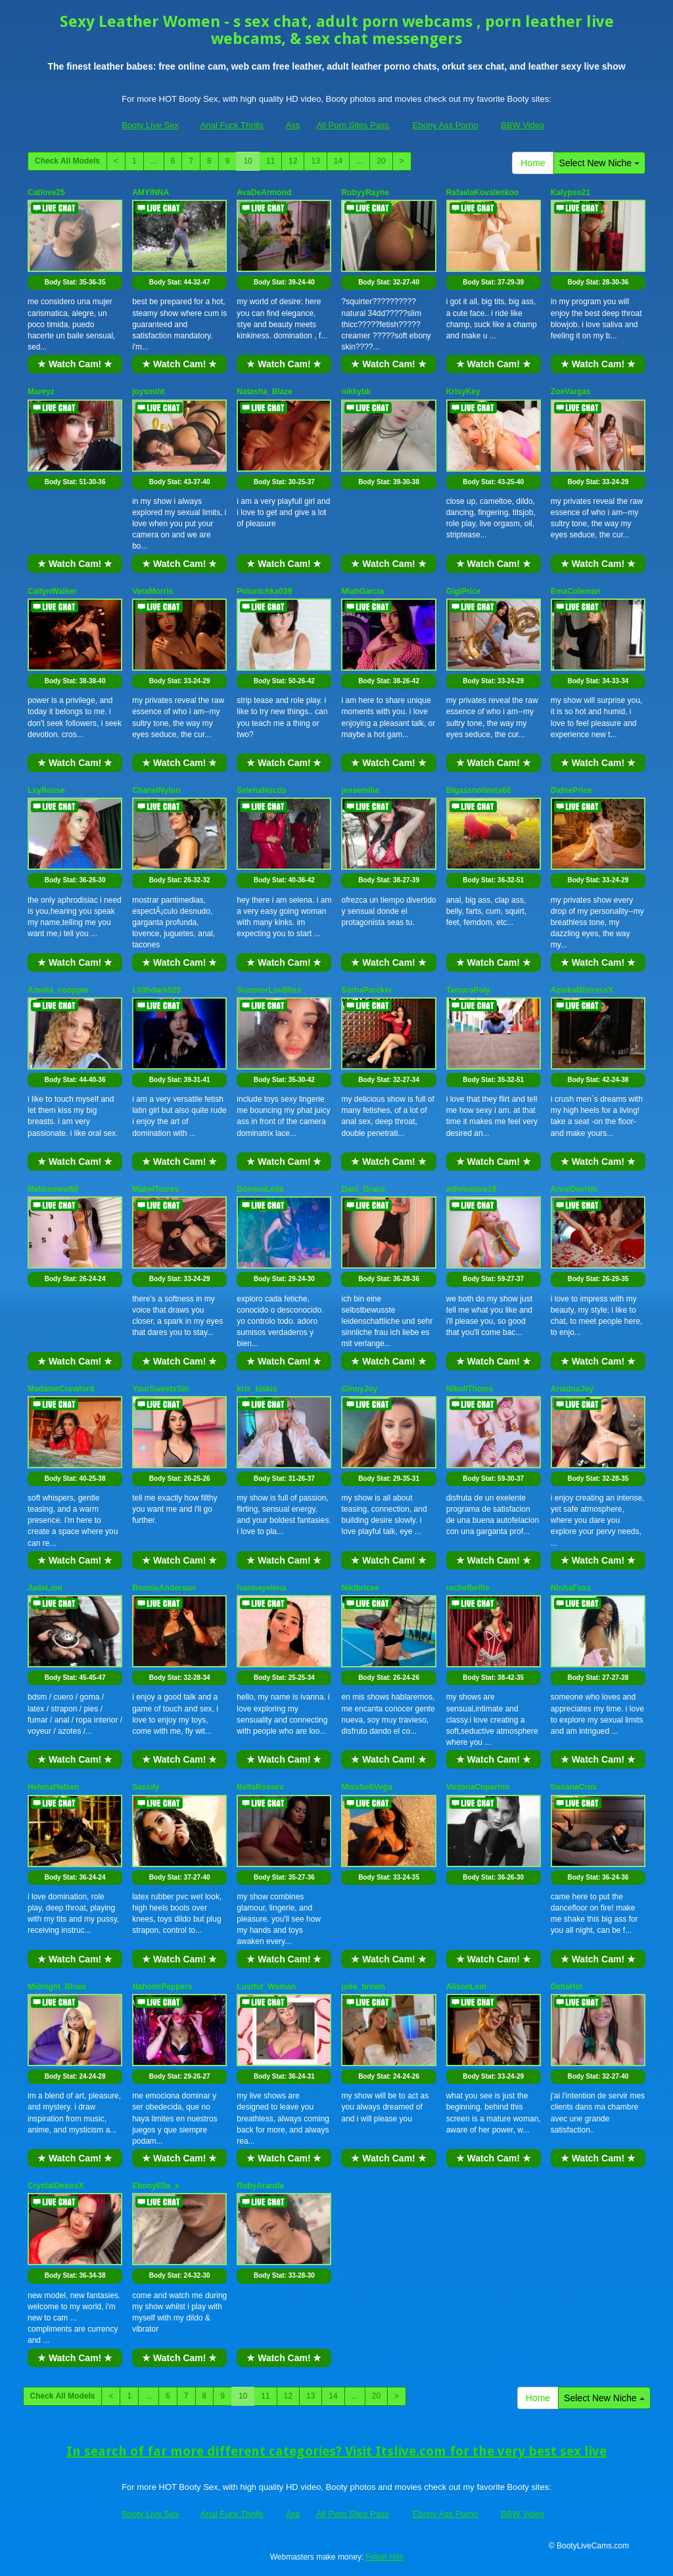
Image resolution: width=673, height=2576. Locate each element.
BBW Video (522, 125)
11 (270, 161)
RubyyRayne (365, 192)
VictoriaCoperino (477, 1787)
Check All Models (67, 161)
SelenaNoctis (261, 790)
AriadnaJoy (572, 1388)
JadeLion (45, 1588)
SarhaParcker (366, 990)
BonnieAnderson (164, 1588)
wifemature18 (471, 1189)
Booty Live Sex (150, 125)
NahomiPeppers (162, 1986)
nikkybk (356, 391)
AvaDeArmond (264, 192)
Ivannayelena (261, 1588)
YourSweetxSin (160, 1388)
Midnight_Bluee (57, 1986)
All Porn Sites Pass (352, 125)
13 (315, 161)
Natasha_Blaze (264, 391)
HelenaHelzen (53, 1787)
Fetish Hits (385, 2557)
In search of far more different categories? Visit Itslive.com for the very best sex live (336, 2451)
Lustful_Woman (266, 1986)
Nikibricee (360, 1588)
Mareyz (41, 391)
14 (338, 161)
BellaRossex (260, 1787)
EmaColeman (576, 591)
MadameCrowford (61, 1388)
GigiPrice (463, 591)
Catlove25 (46, 192)
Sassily (145, 1787)
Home (533, 163)
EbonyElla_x (155, 2185)
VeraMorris (152, 591)
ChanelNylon (156, 790)
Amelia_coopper (58, 990)
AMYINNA (150, 192)
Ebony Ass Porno (445, 125)
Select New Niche (599, 163)
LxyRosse (46, 790)
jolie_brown (363, 1986)
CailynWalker (52, 591)
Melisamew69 (53, 1189)
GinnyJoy (359, 1388)
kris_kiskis (257, 1388)
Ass (293, 125)
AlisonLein (466, 1986)
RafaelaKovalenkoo (482, 192)
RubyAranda (260, 2185)
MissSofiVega (366, 1787)
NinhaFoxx (571, 1588)
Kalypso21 (570, 192)
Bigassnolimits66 (478, 790)
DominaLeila (260, 1189)
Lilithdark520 (156, 990)
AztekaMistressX (582, 990)
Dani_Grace (363, 1189)
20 (381, 161)
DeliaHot (567, 1986)
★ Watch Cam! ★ (74, 364)
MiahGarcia (362, 591)
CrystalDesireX (55, 2185)
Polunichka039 (264, 591)
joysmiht (148, 391)
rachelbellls (468, 1588)
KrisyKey (463, 391)
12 (293, 161)
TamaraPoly (468, 990)
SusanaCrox (574, 1787)
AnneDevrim (574, 1189)
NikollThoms (470, 1388)
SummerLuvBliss (269, 990)
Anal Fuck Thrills (232, 125)
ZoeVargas (571, 391)
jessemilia (360, 790)
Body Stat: (75, 282)
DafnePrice (571, 790)
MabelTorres (155, 1189)
